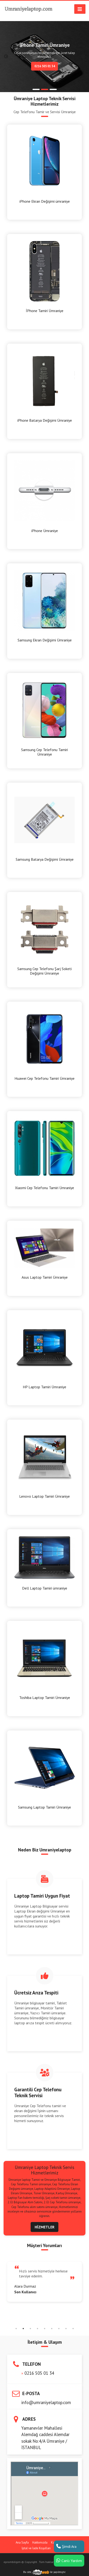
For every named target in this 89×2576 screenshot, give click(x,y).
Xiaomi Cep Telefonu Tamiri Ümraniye (44, 1188)
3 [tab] (53, 89)
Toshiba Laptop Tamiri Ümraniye (44, 1697)
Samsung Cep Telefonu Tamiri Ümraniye (44, 752)
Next (83, 56)
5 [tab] (44, 2328)
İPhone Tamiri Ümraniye (44, 311)
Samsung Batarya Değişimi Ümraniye (45, 859)
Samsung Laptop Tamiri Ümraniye (44, 1807)
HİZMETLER (44, 2227)
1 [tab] (36, 89)
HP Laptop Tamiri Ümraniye (44, 1387)
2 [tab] (44, 89)
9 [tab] (73, 2328)
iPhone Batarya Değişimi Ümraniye (44, 420)
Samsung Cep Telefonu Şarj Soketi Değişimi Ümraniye (44, 971)
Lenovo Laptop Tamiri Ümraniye (44, 1496)
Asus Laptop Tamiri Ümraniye (45, 1277)
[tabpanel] (44, 56)
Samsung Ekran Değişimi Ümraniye (45, 640)
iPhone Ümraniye (44, 531)
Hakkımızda (39, 2542)
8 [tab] (66, 2328)
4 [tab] (37, 2328)
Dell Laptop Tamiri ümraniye (44, 1588)
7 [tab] (58, 2328)
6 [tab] (51, 2328)
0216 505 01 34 (44, 66)
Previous (6, 56)
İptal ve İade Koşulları (36, 2548)
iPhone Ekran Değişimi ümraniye (44, 201)
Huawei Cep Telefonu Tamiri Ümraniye (44, 1078)
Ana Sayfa (22, 2542)
